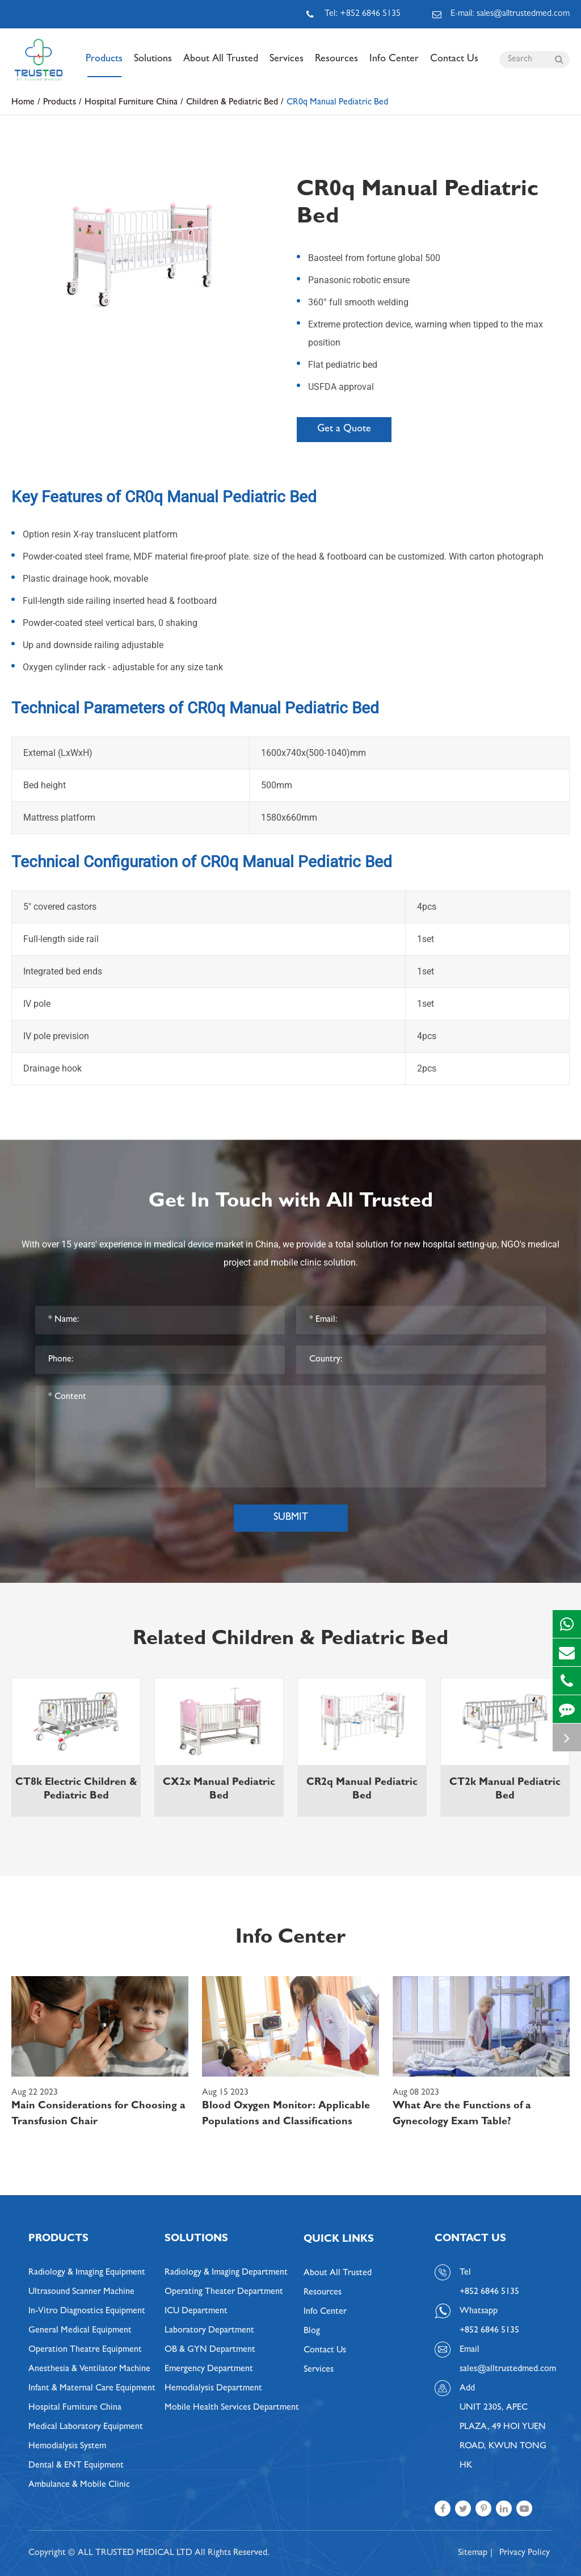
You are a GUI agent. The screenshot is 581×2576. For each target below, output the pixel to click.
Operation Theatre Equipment (85, 2350)
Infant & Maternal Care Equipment (91, 2388)
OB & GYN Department (210, 2350)
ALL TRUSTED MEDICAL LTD (135, 2553)
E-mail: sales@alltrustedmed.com (501, 14)
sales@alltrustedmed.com (506, 2369)
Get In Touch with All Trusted (291, 1202)
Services (287, 65)
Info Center (394, 65)
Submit (290, 1518)
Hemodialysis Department (213, 2388)
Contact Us (454, 65)
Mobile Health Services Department (232, 2408)
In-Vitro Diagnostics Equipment (86, 2311)
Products (104, 65)
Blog (312, 2331)
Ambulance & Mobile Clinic (79, 2485)
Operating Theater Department (224, 2292)
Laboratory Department (209, 2330)
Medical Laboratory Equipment (85, 2427)
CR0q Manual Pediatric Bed (337, 102)
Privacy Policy (524, 2553)
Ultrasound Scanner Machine (81, 2292)
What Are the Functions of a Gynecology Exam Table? (462, 2115)
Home (23, 102)
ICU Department (196, 2311)
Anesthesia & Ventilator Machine (89, 2369)
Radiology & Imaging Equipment (86, 2272)
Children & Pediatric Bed (232, 102)
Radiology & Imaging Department (226, 2272)
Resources (336, 65)
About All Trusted (220, 65)
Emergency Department (209, 2369)
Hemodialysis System (67, 2446)
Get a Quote (344, 430)
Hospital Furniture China (131, 102)
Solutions (153, 65)
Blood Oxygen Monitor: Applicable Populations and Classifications (286, 2115)
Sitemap (472, 2553)
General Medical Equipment (80, 2330)
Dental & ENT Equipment (76, 2465)
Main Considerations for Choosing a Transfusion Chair (98, 2115)
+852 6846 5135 (489, 2330)
